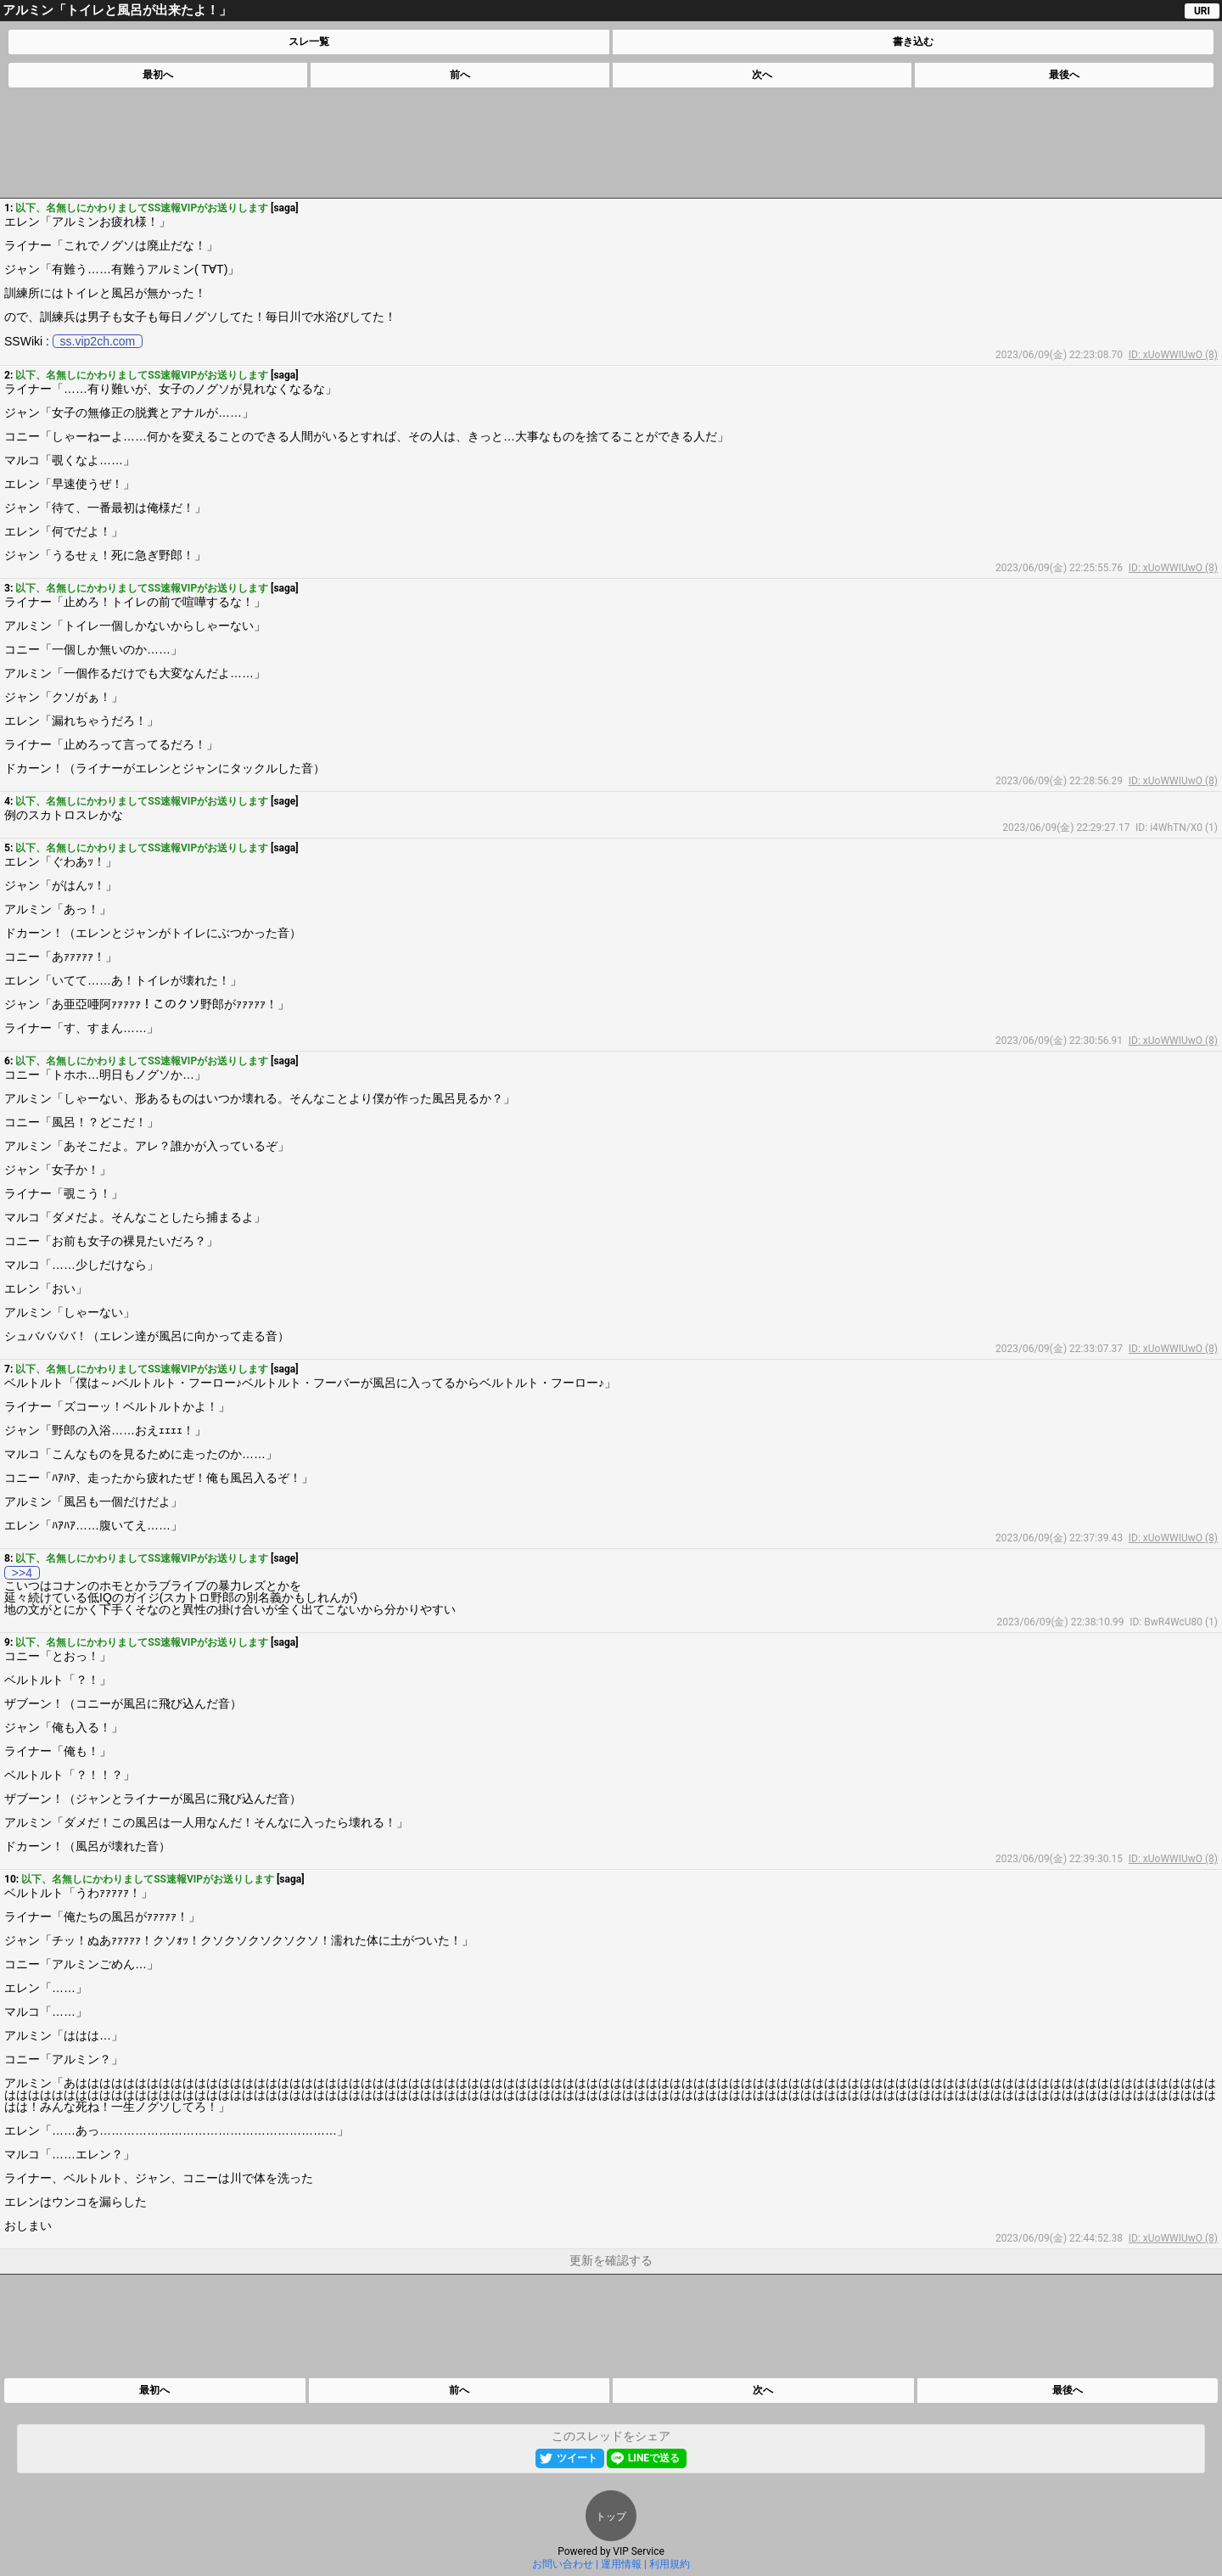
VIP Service (638, 2551)
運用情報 (621, 2564)
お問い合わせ (562, 2564)
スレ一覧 (309, 42)
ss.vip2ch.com (98, 341)
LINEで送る (654, 2458)
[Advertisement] (610, 142)
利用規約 (669, 2564)
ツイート (577, 2458)
